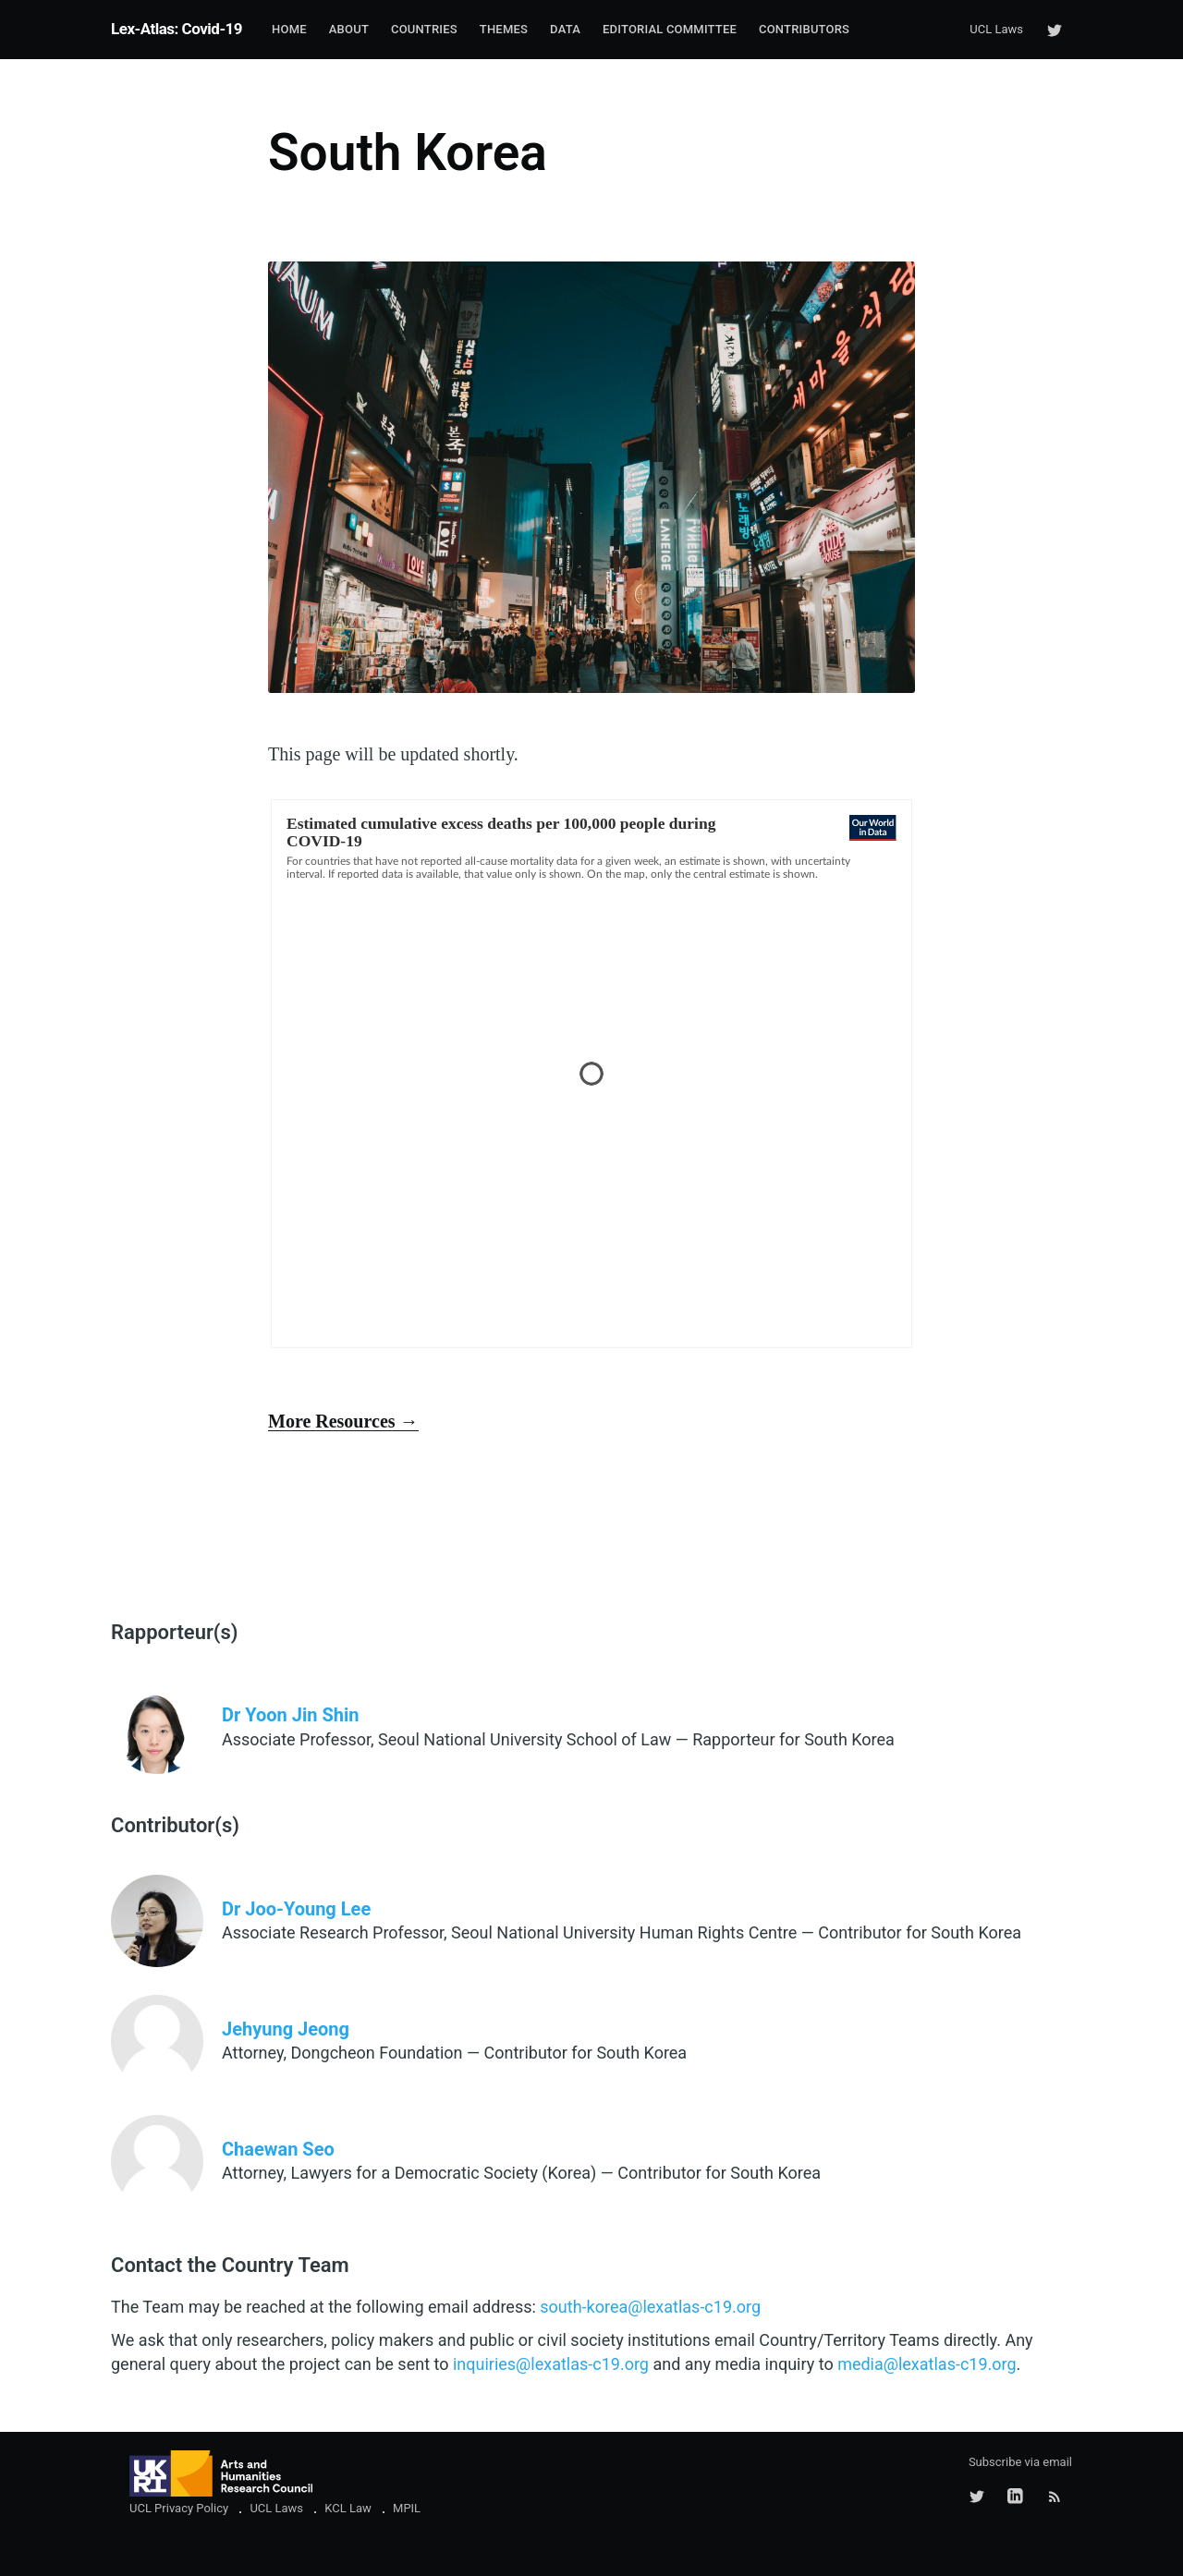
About (349, 29)
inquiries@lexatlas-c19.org (551, 2364)
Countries (424, 29)
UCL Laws (996, 29)
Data (565, 29)
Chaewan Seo (278, 2149)
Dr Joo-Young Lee (296, 1909)
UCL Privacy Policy (178, 2508)
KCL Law (348, 2508)
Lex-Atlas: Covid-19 (176, 28)
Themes (504, 29)
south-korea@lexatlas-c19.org (650, 2306)
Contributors (804, 29)
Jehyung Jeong (285, 2029)
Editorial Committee (670, 29)
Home (289, 29)
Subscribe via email (1020, 2462)
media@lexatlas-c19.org (926, 2364)
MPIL (407, 2508)
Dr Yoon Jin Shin (290, 1715)
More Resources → (343, 1421)
